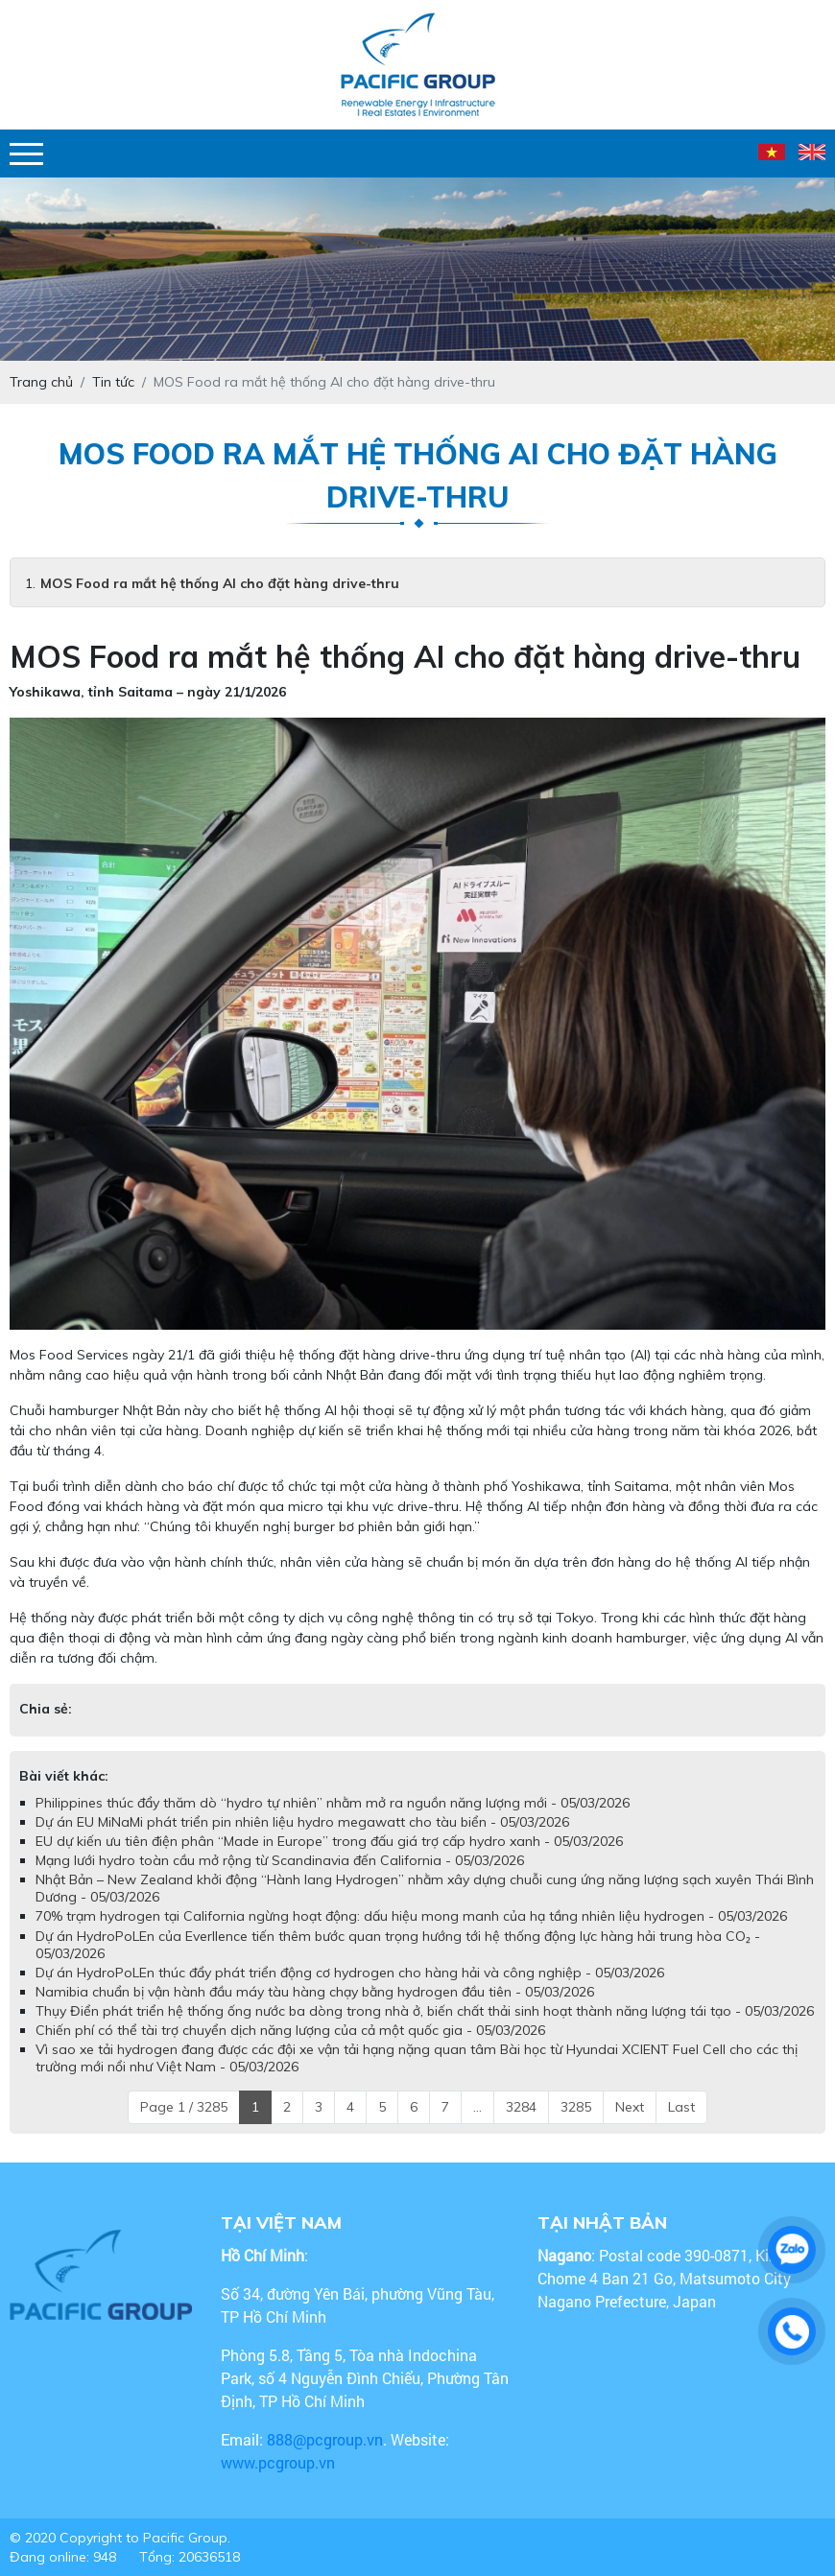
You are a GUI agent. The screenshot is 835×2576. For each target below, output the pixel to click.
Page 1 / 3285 (183, 2106)
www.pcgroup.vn (280, 2462)
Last (681, 2106)
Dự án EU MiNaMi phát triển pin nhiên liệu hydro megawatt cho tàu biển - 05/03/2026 (302, 1822)
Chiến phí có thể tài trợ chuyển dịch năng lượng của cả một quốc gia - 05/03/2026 (290, 2030)
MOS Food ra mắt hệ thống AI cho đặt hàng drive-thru (219, 583)
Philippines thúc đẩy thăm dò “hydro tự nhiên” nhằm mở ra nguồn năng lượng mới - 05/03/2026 (333, 1802)
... (477, 2106)
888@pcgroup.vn (325, 2439)
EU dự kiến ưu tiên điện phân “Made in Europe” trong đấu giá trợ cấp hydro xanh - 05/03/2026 (329, 1841)
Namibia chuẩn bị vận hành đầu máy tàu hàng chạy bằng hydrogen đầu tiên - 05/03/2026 (315, 1991)
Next (629, 2106)
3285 (576, 2106)
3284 (521, 2106)
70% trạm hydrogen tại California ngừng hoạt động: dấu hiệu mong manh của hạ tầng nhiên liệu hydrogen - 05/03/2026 (411, 1916)
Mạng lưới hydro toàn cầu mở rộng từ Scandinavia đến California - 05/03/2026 (280, 1860)
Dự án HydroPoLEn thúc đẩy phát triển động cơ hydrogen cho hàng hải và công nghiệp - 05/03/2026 (350, 1972)
